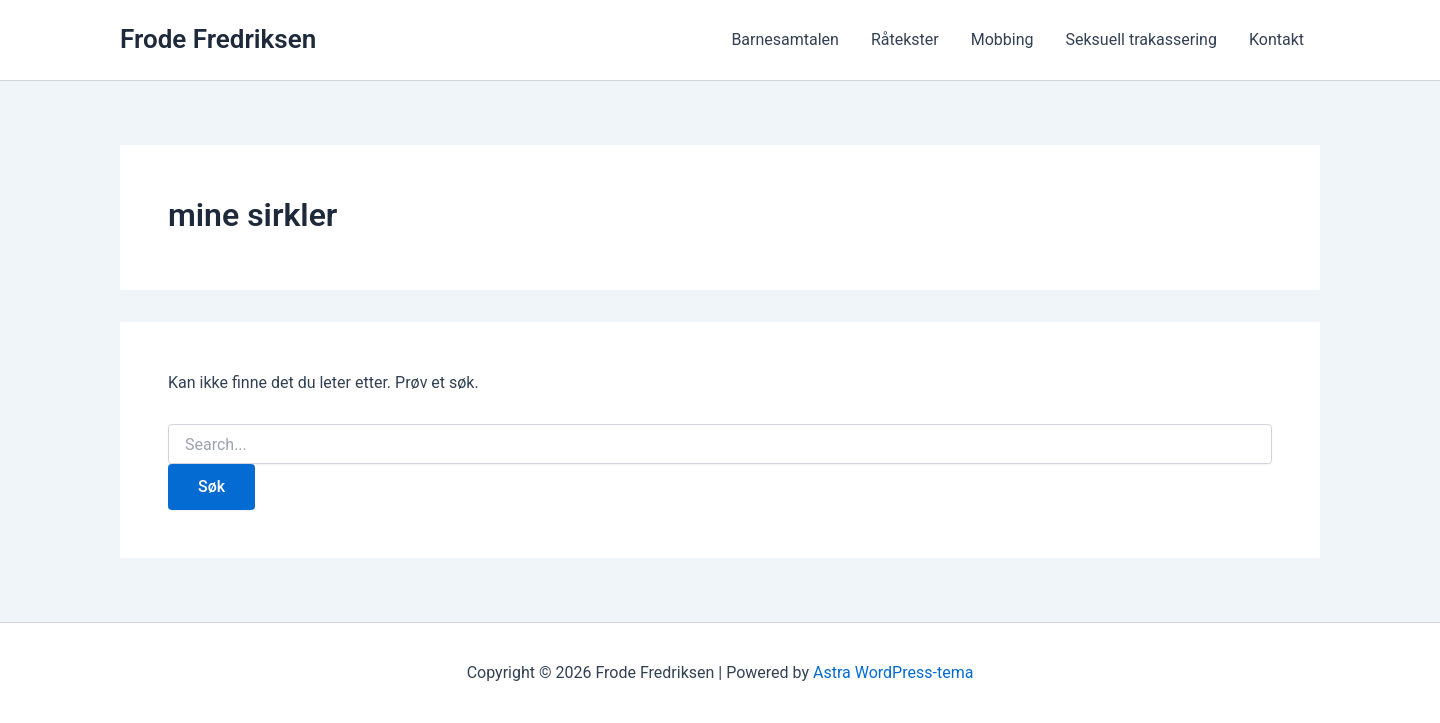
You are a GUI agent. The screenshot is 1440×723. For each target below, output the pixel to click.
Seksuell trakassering (1141, 39)
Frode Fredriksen (218, 39)
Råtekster (905, 39)
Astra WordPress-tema (893, 672)
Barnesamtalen (785, 39)
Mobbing (1002, 39)
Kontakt (1276, 39)
